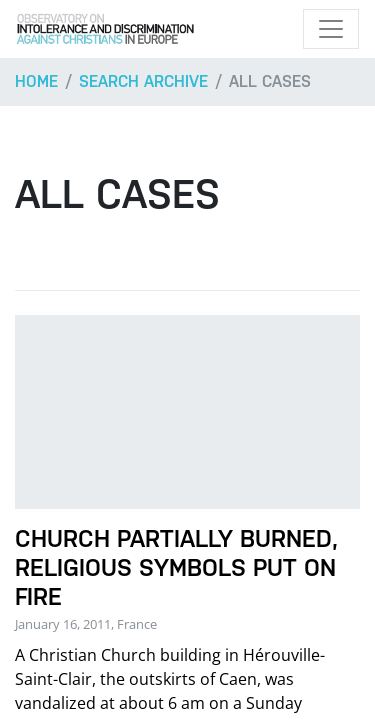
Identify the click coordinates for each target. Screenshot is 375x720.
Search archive (143, 81)
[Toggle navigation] (331, 29)
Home (36, 81)
